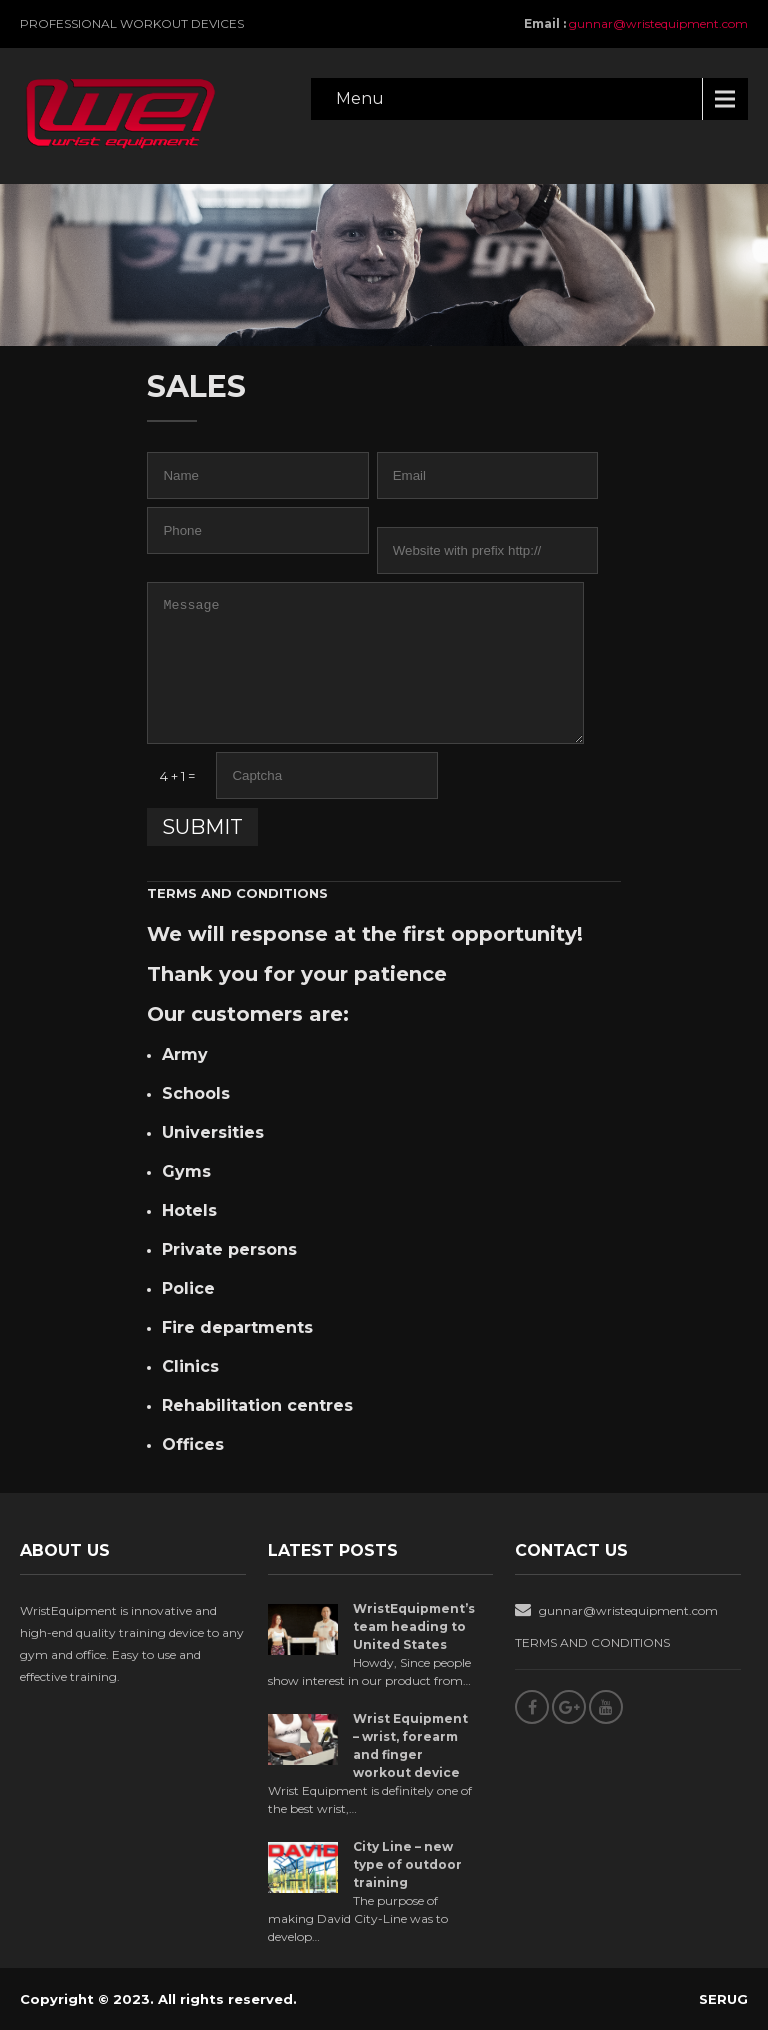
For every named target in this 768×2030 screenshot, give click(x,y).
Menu (360, 98)
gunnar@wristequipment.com (658, 23)
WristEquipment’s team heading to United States (414, 1626)
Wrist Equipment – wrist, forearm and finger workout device (410, 1745)
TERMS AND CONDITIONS (237, 893)
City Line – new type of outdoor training (407, 1864)
